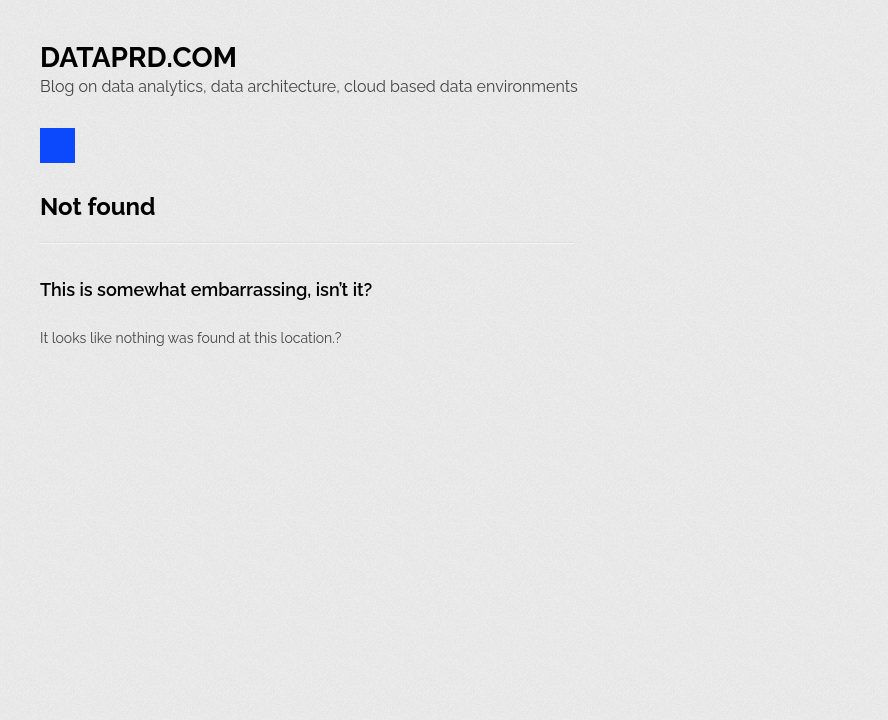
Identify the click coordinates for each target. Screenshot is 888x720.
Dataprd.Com (138, 57)
